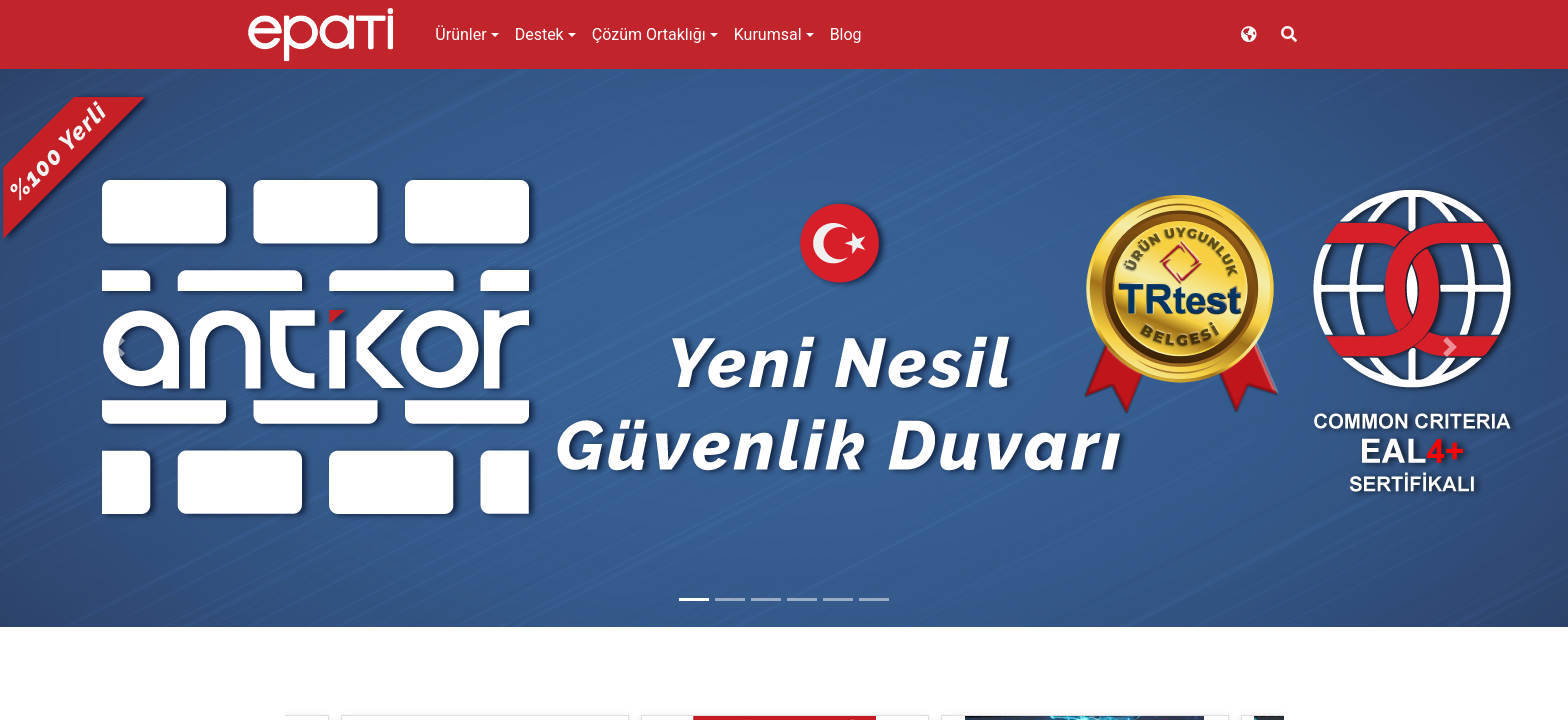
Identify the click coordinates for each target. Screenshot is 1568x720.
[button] (117, 347)
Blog (846, 34)
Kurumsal (768, 34)
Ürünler (460, 34)
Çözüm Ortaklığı (649, 34)
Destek (539, 34)
